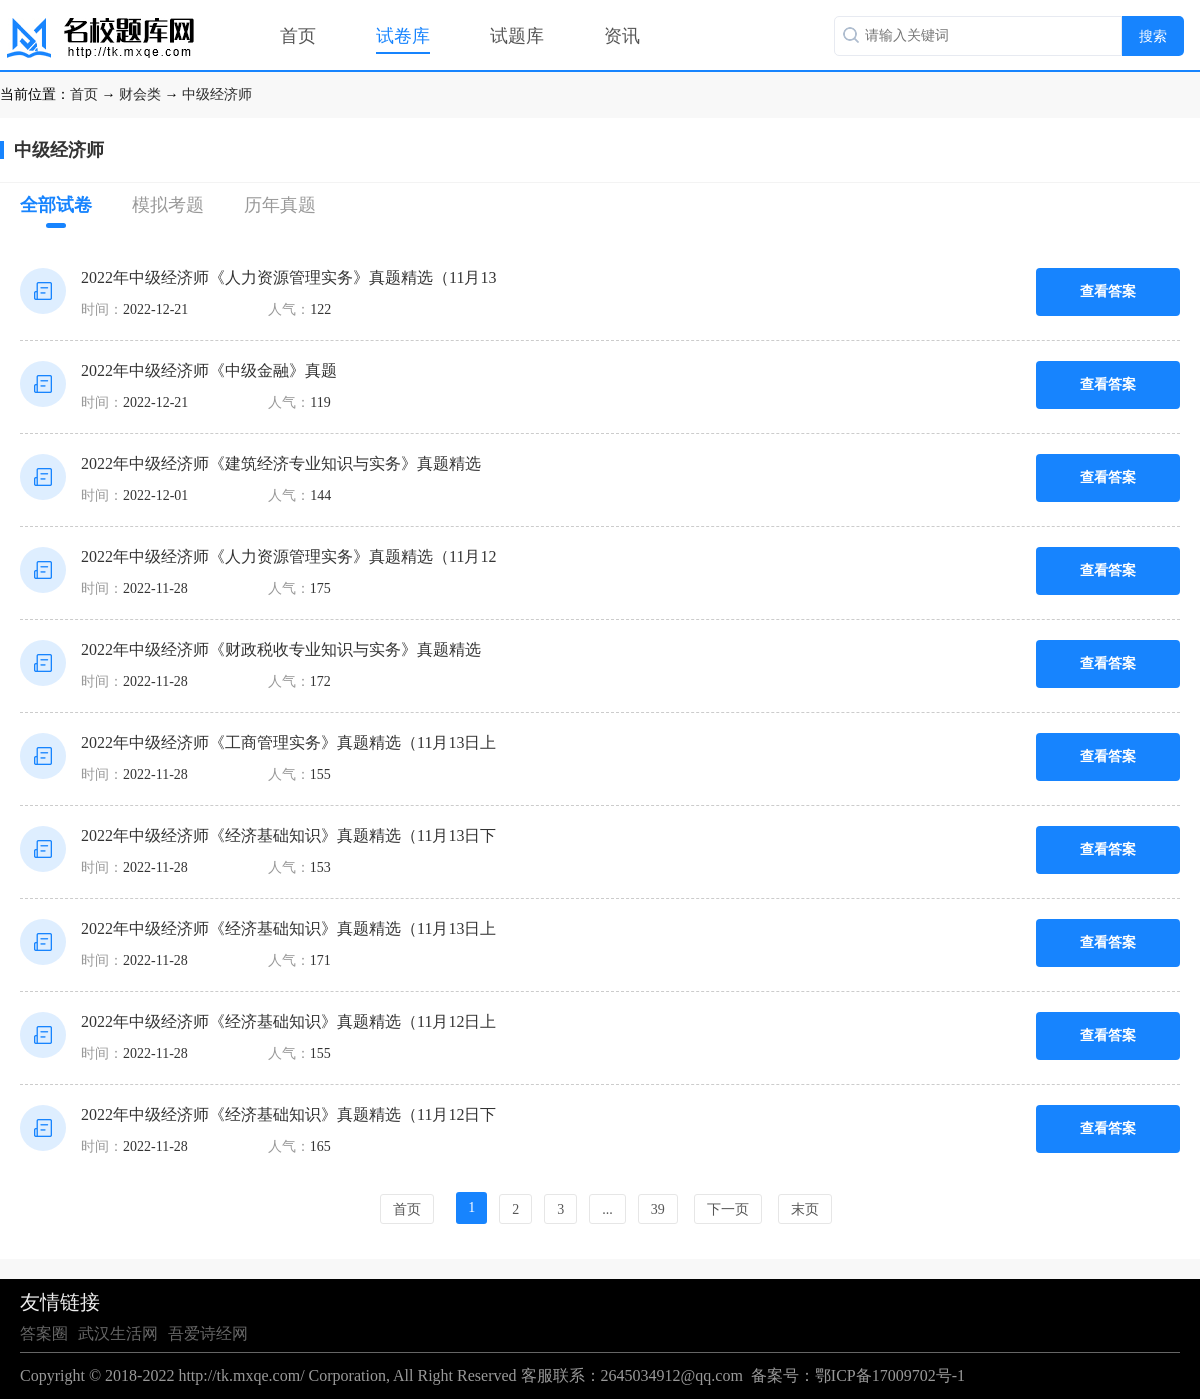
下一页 (728, 1209)
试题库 (517, 36)
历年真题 (280, 205)
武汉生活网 (118, 1333)
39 (658, 1209)
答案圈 (44, 1333)
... (607, 1209)
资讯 (622, 36)
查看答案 (1108, 291)
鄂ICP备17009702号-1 (890, 1375)
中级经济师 (217, 94)
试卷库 (403, 36)
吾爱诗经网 (208, 1333)
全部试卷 (56, 211)
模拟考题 (168, 205)
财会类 (140, 94)
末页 (805, 1209)
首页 (298, 36)
